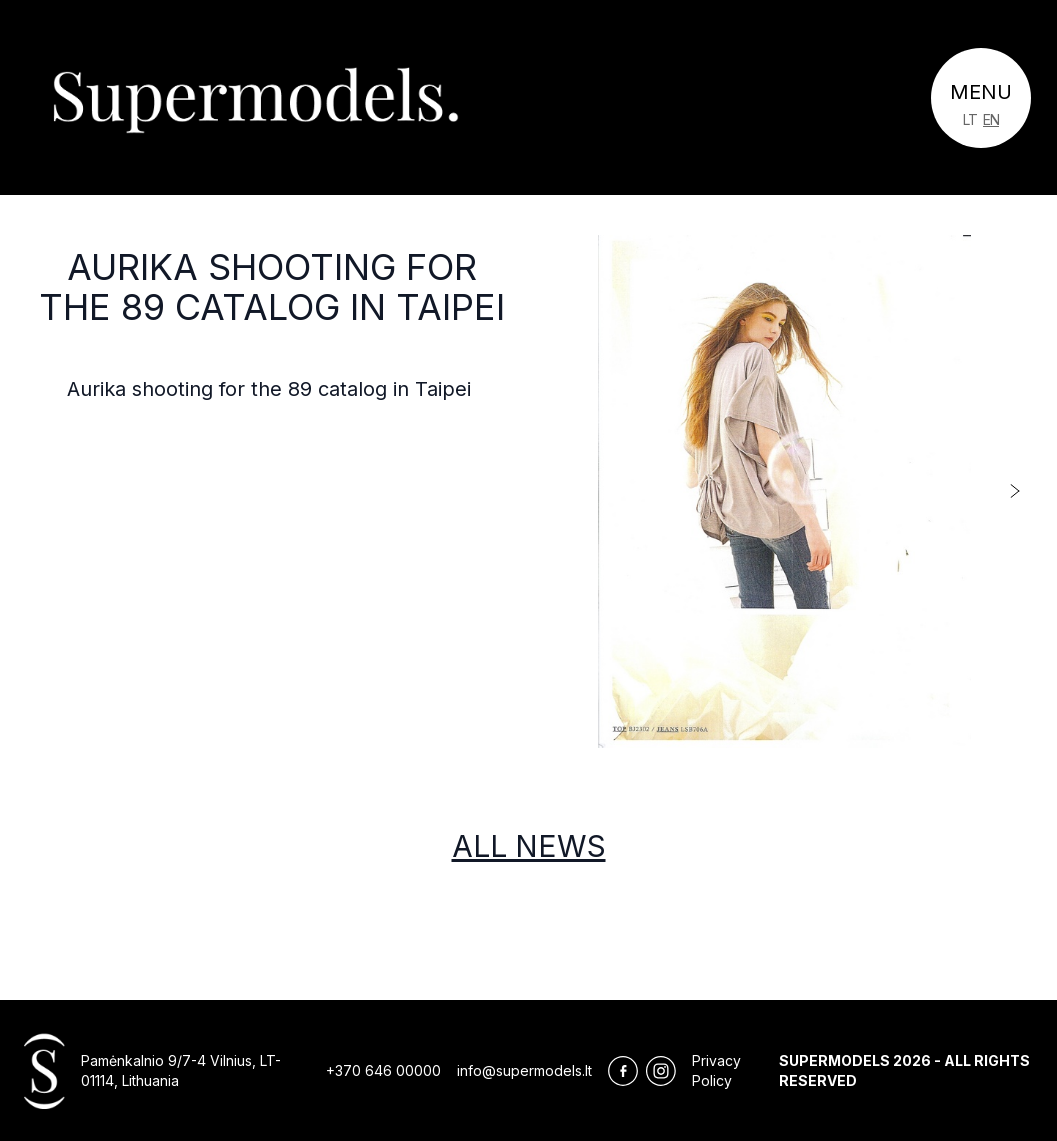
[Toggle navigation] (981, 98)
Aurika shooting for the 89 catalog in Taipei (272, 287)
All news (529, 846)
